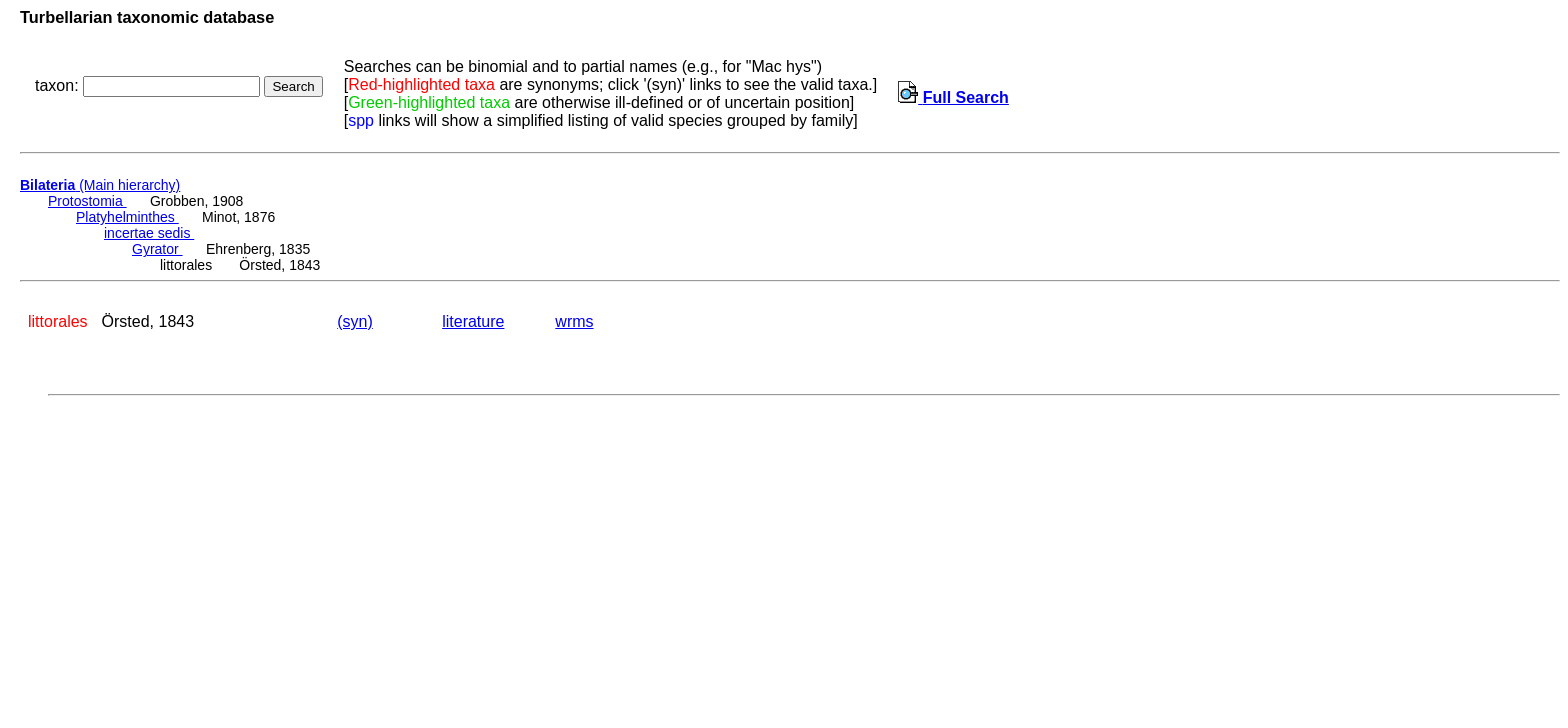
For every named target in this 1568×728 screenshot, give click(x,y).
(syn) (355, 321)
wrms (574, 321)
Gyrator (157, 249)
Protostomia (87, 201)
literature (473, 321)
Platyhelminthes (127, 217)
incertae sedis (149, 233)
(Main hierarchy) (100, 185)
